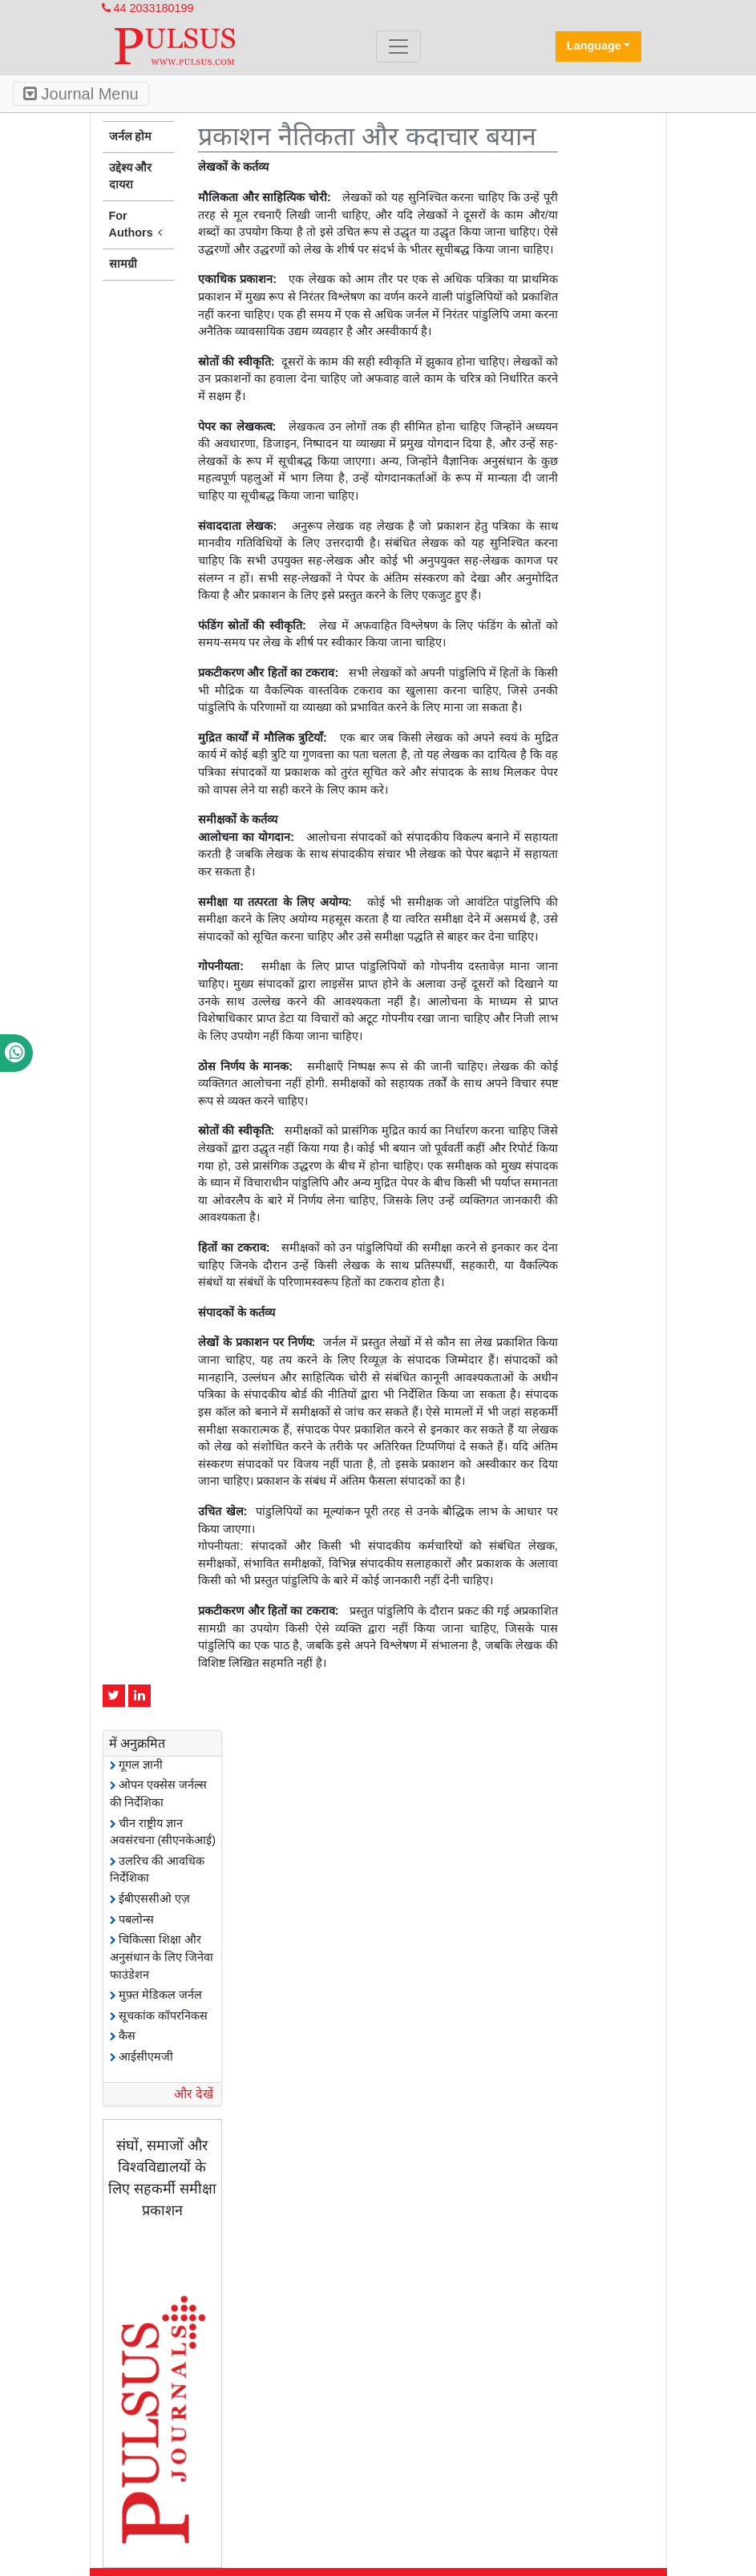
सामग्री (123, 263)
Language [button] (594, 45)
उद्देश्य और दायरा (130, 176)
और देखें (193, 2094)
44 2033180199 (148, 8)
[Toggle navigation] (398, 46)
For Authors (138, 225)
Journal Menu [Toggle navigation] (81, 94)
